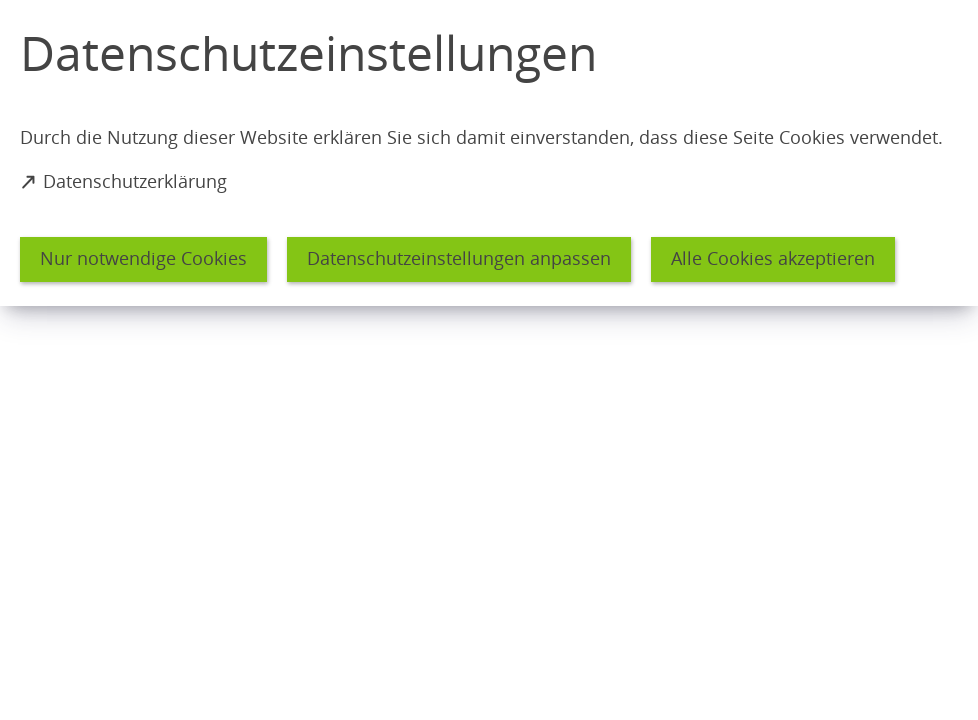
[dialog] (489, 153)
